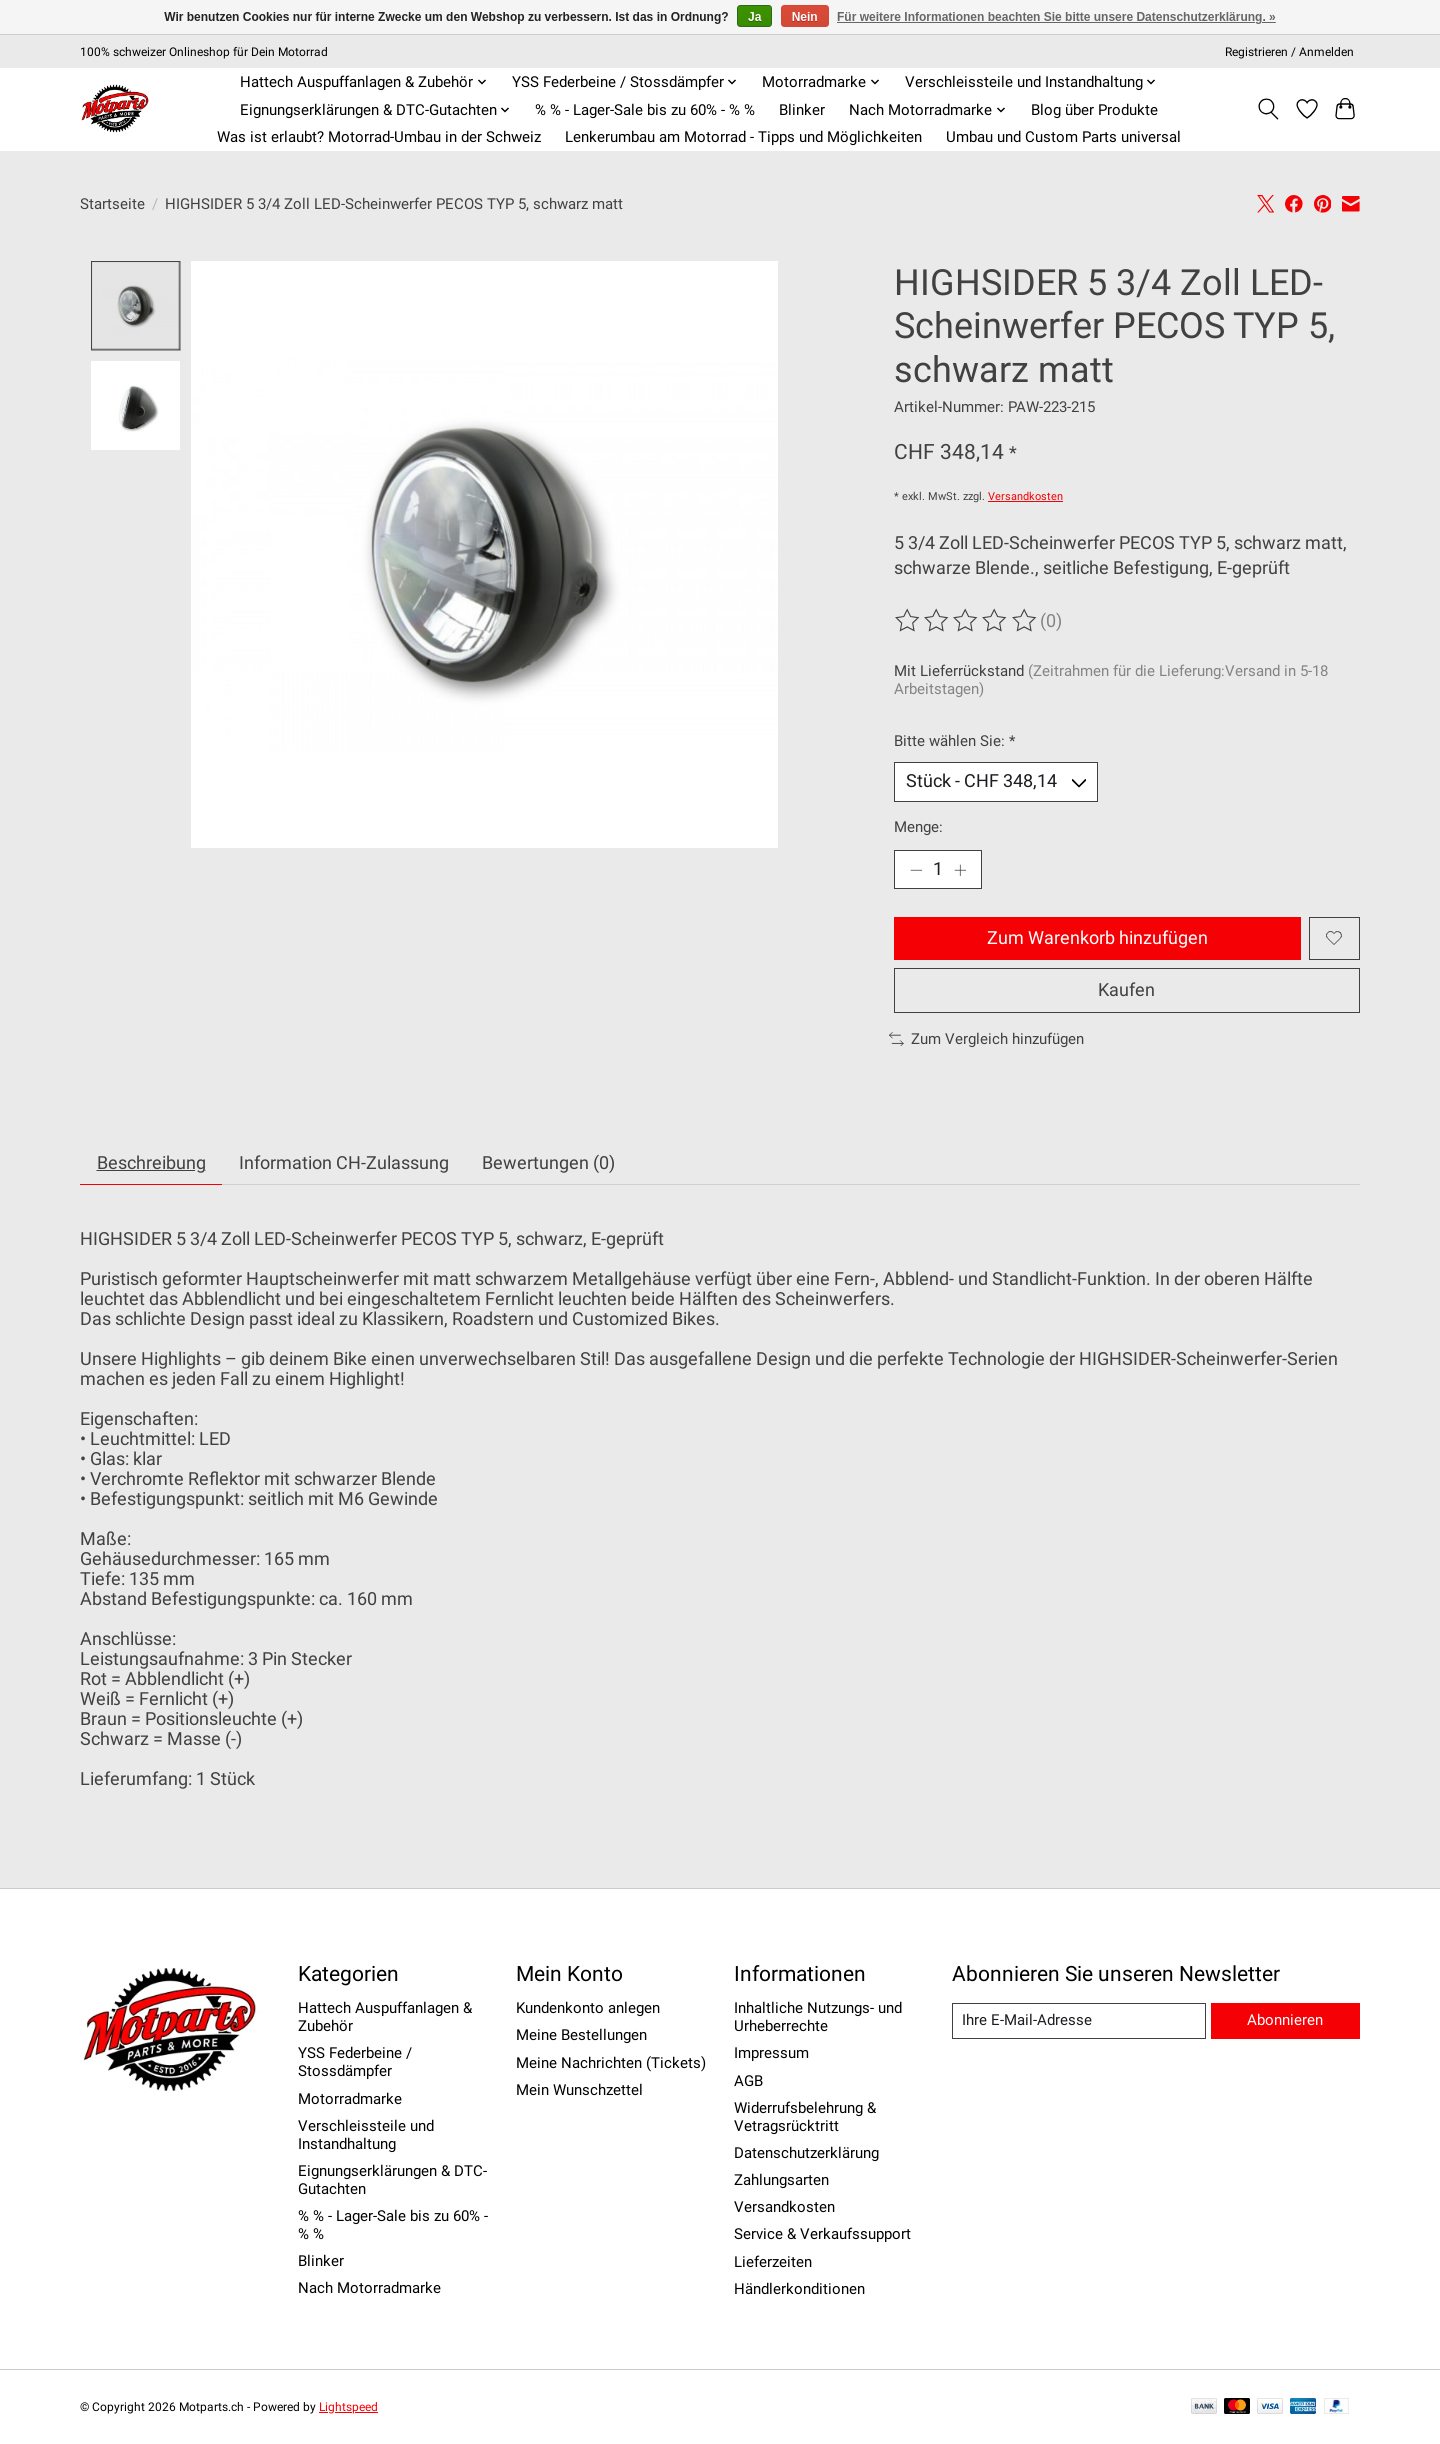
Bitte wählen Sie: (954, 741)
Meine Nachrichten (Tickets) (611, 2063)
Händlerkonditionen (799, 2289)
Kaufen (1126, 990)
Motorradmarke (350, 2099)
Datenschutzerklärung (806, 2153)
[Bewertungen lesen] (967, 621)
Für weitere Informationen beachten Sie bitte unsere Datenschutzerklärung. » (1056, 17)
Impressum (771, 2053)
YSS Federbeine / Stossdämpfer (355, 2062)
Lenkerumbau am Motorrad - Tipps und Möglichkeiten (743, 137)
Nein (805, 17)
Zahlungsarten (781, 2180)
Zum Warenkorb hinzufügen (1097, 938)
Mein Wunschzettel (579, 2090)
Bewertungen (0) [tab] (548, 1163)
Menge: (918, 827)
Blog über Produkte (1094, 110)
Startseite (112, 204)
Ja (754, 17)
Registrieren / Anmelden (1289, 52)
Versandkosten (1025, 496)
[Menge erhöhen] (960, 870)
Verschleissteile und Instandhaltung (366, 2135)
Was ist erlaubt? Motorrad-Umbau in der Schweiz (379, 137)
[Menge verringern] (916, 870)
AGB (748, 2081)
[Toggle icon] (1268, 109)
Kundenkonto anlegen (588, 2008)
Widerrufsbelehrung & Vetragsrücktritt (805, 2117)
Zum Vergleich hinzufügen (986, 1039)
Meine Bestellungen (581, 2035)
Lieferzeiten (773, 2262)
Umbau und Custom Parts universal (1063, 137)
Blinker (802, 110)
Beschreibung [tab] (151, 1163)
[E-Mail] (1079, 2021)
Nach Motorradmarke (369, 2288)
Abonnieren (1285, 2020)
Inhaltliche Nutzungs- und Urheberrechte (818, 2017)
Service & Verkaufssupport (822, 2234)
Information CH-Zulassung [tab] (344, 1163)
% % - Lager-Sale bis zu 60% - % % (645, 110)
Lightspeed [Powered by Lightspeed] (348, 2407)
